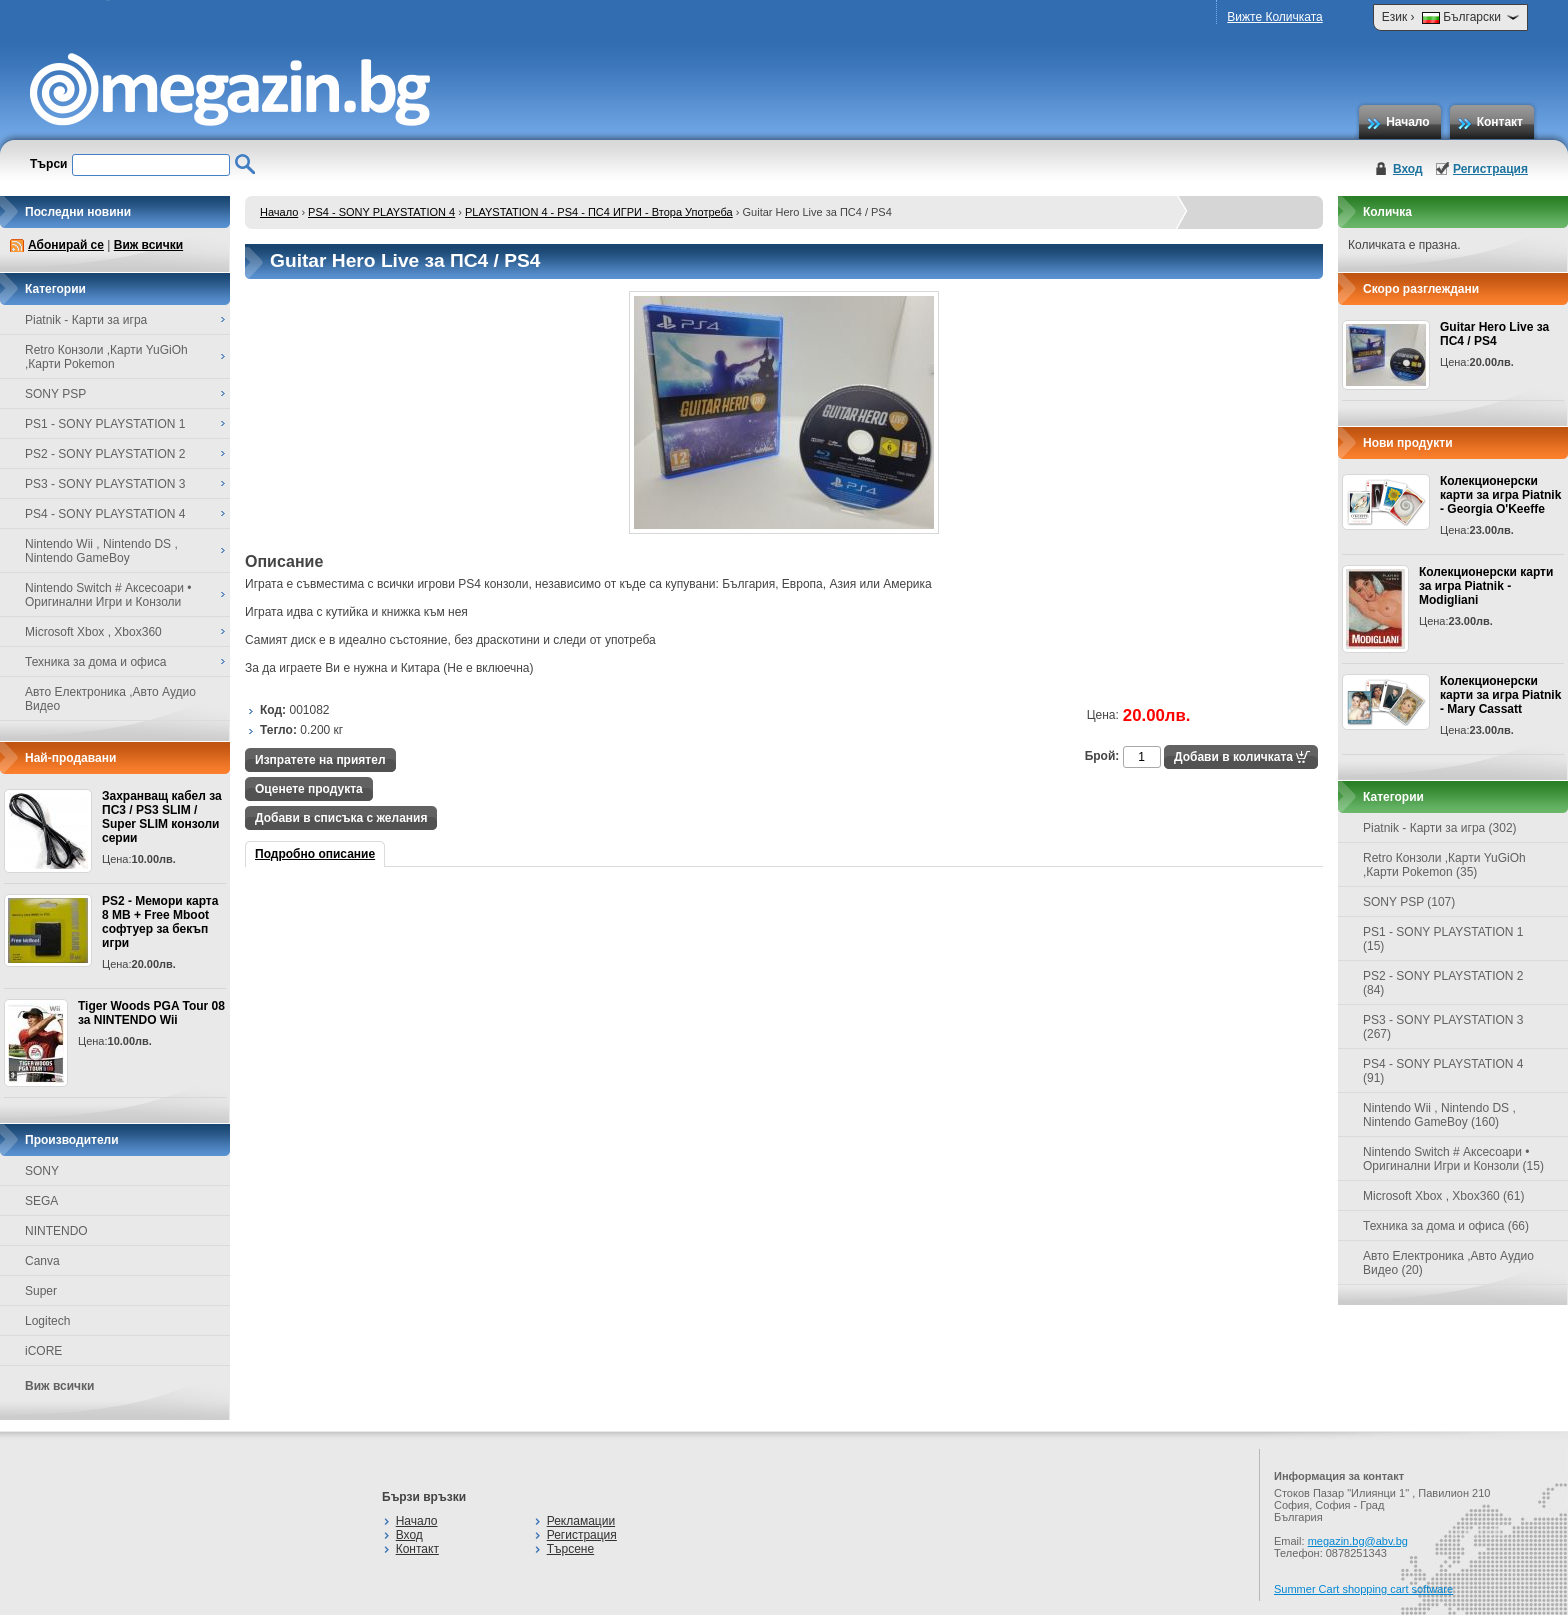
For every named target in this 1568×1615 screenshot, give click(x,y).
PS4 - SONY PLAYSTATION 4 (381, 212)
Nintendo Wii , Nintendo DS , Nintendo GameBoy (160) (1439, 1115)
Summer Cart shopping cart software (1363, 1589)
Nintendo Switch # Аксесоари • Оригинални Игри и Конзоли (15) (1453, 1159)
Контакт (1500, 122)
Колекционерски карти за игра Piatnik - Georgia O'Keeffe (1500, 495)
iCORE (43, 1351)
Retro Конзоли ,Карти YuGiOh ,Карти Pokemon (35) (1444, 865)
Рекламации (581, 1521)
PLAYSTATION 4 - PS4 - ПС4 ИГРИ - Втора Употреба (599, 212)
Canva (42, 1261)
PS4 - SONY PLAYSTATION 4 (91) (1443, 1071)
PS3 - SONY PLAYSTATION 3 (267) (1443, 1027)
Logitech (47, 1321)
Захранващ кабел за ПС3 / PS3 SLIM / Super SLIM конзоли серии (162, 817)
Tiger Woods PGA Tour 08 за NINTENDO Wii (151, 1013)
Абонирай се (66, 245)
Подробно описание (315, 854)
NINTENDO (56, 1231)
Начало (1407, 122)
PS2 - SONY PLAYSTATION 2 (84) (1443, 983)
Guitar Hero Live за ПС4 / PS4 (1494, 334)
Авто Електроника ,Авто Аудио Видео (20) (1448, 1263)
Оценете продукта (309, 789)
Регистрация (1490, 169)
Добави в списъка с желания (341, 818)
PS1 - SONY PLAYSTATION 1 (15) (1443, 939)
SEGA (41, 1201)
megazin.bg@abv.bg (1358, 1541)
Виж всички (148, 245)
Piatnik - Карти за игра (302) (1440, 828)
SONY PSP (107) (1409, 902)
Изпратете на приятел (320, 760)
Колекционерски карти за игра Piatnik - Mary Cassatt (1500, 695)
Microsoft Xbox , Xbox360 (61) (1443, 1196)
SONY (42, 1171)
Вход (1408, 169)
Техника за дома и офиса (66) (1446, 1226)
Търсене (570, 1549)
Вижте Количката (1274, 17)
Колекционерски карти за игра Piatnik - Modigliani (1486, 586)
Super (41, 1291)
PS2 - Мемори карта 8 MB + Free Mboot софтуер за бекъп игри (160, 922)
